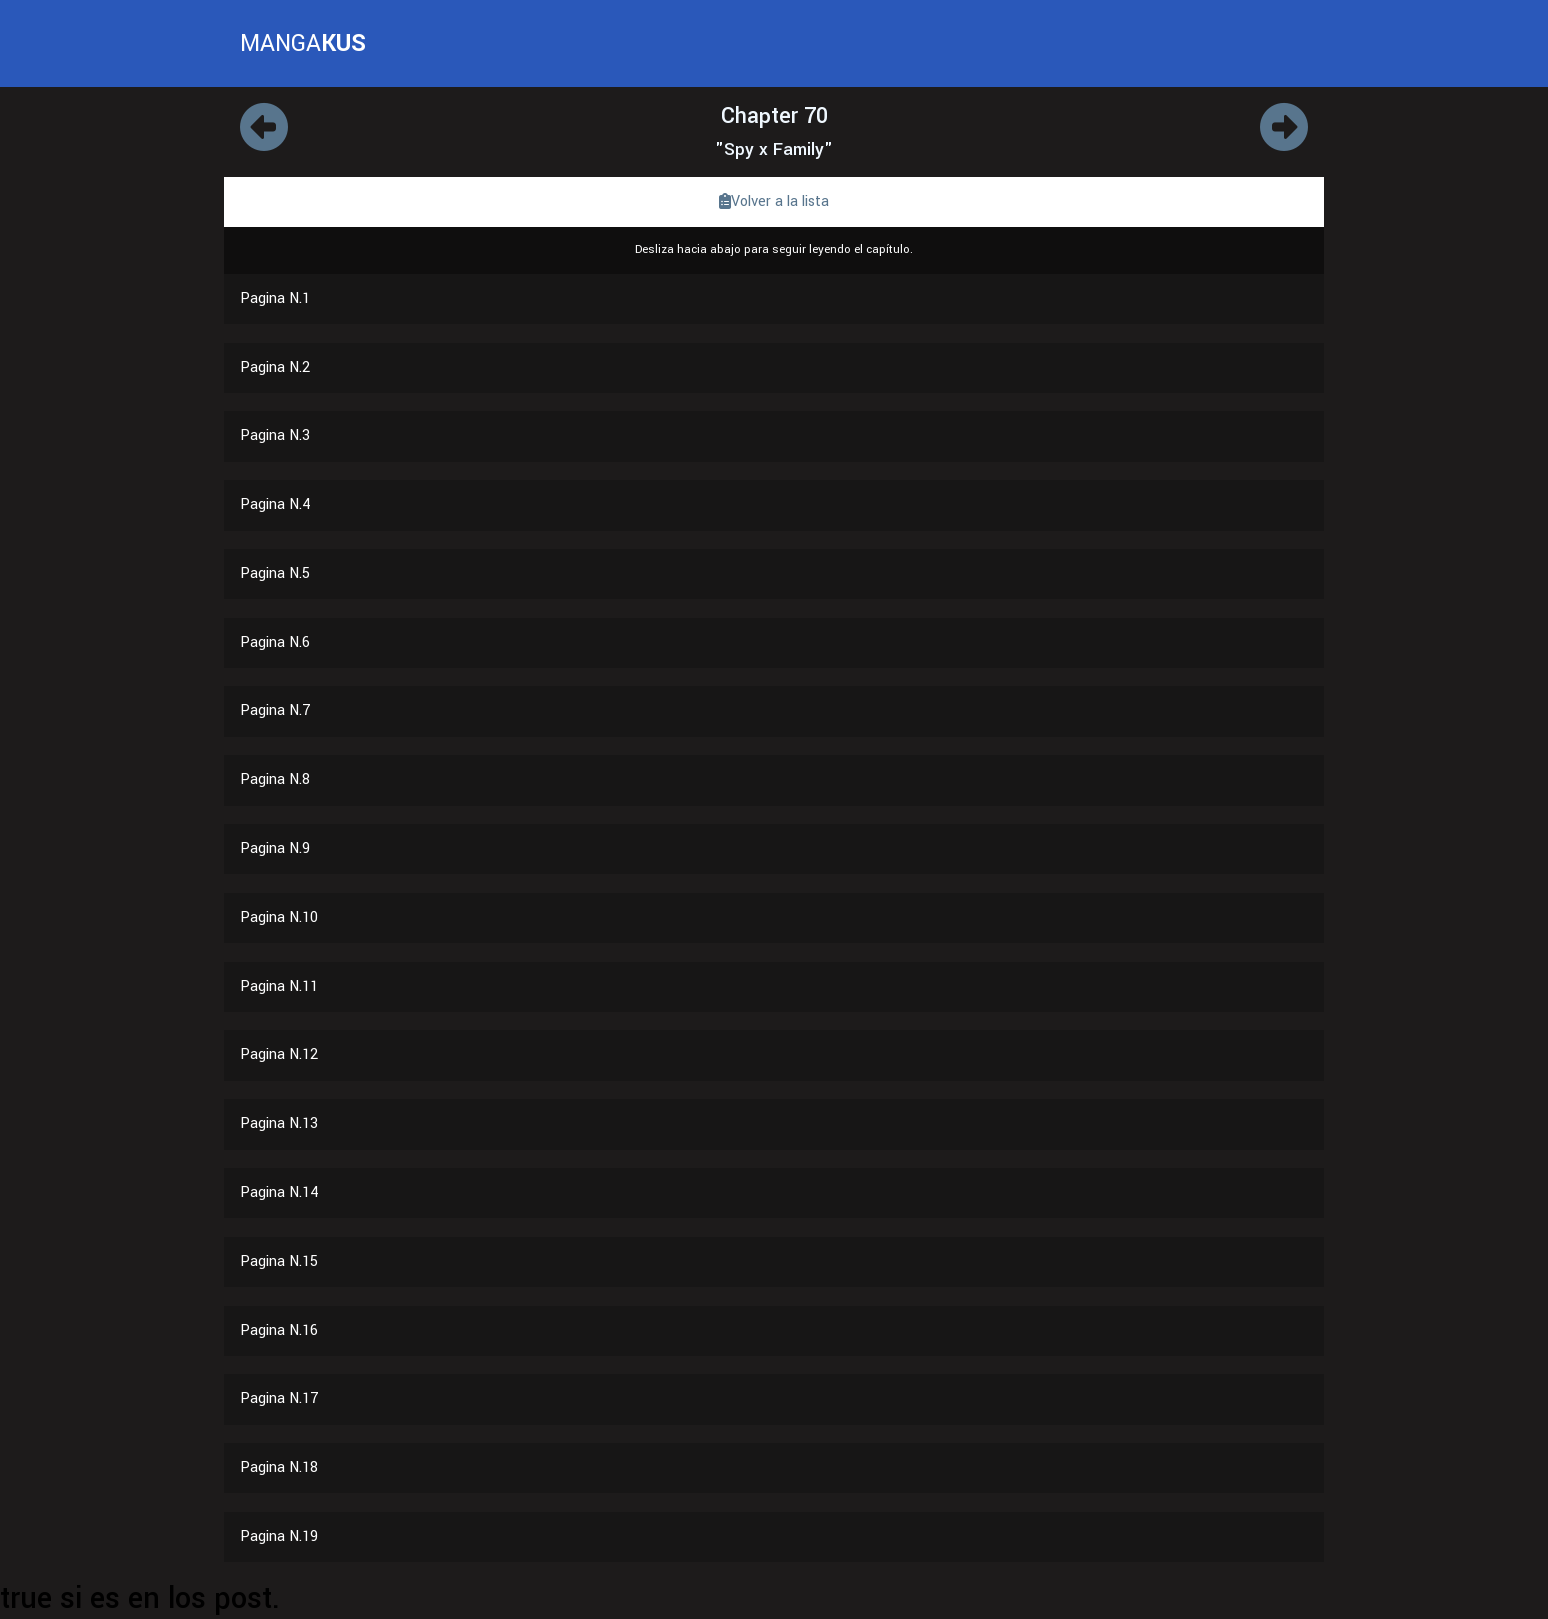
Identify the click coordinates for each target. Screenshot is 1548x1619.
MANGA (303, 43)
